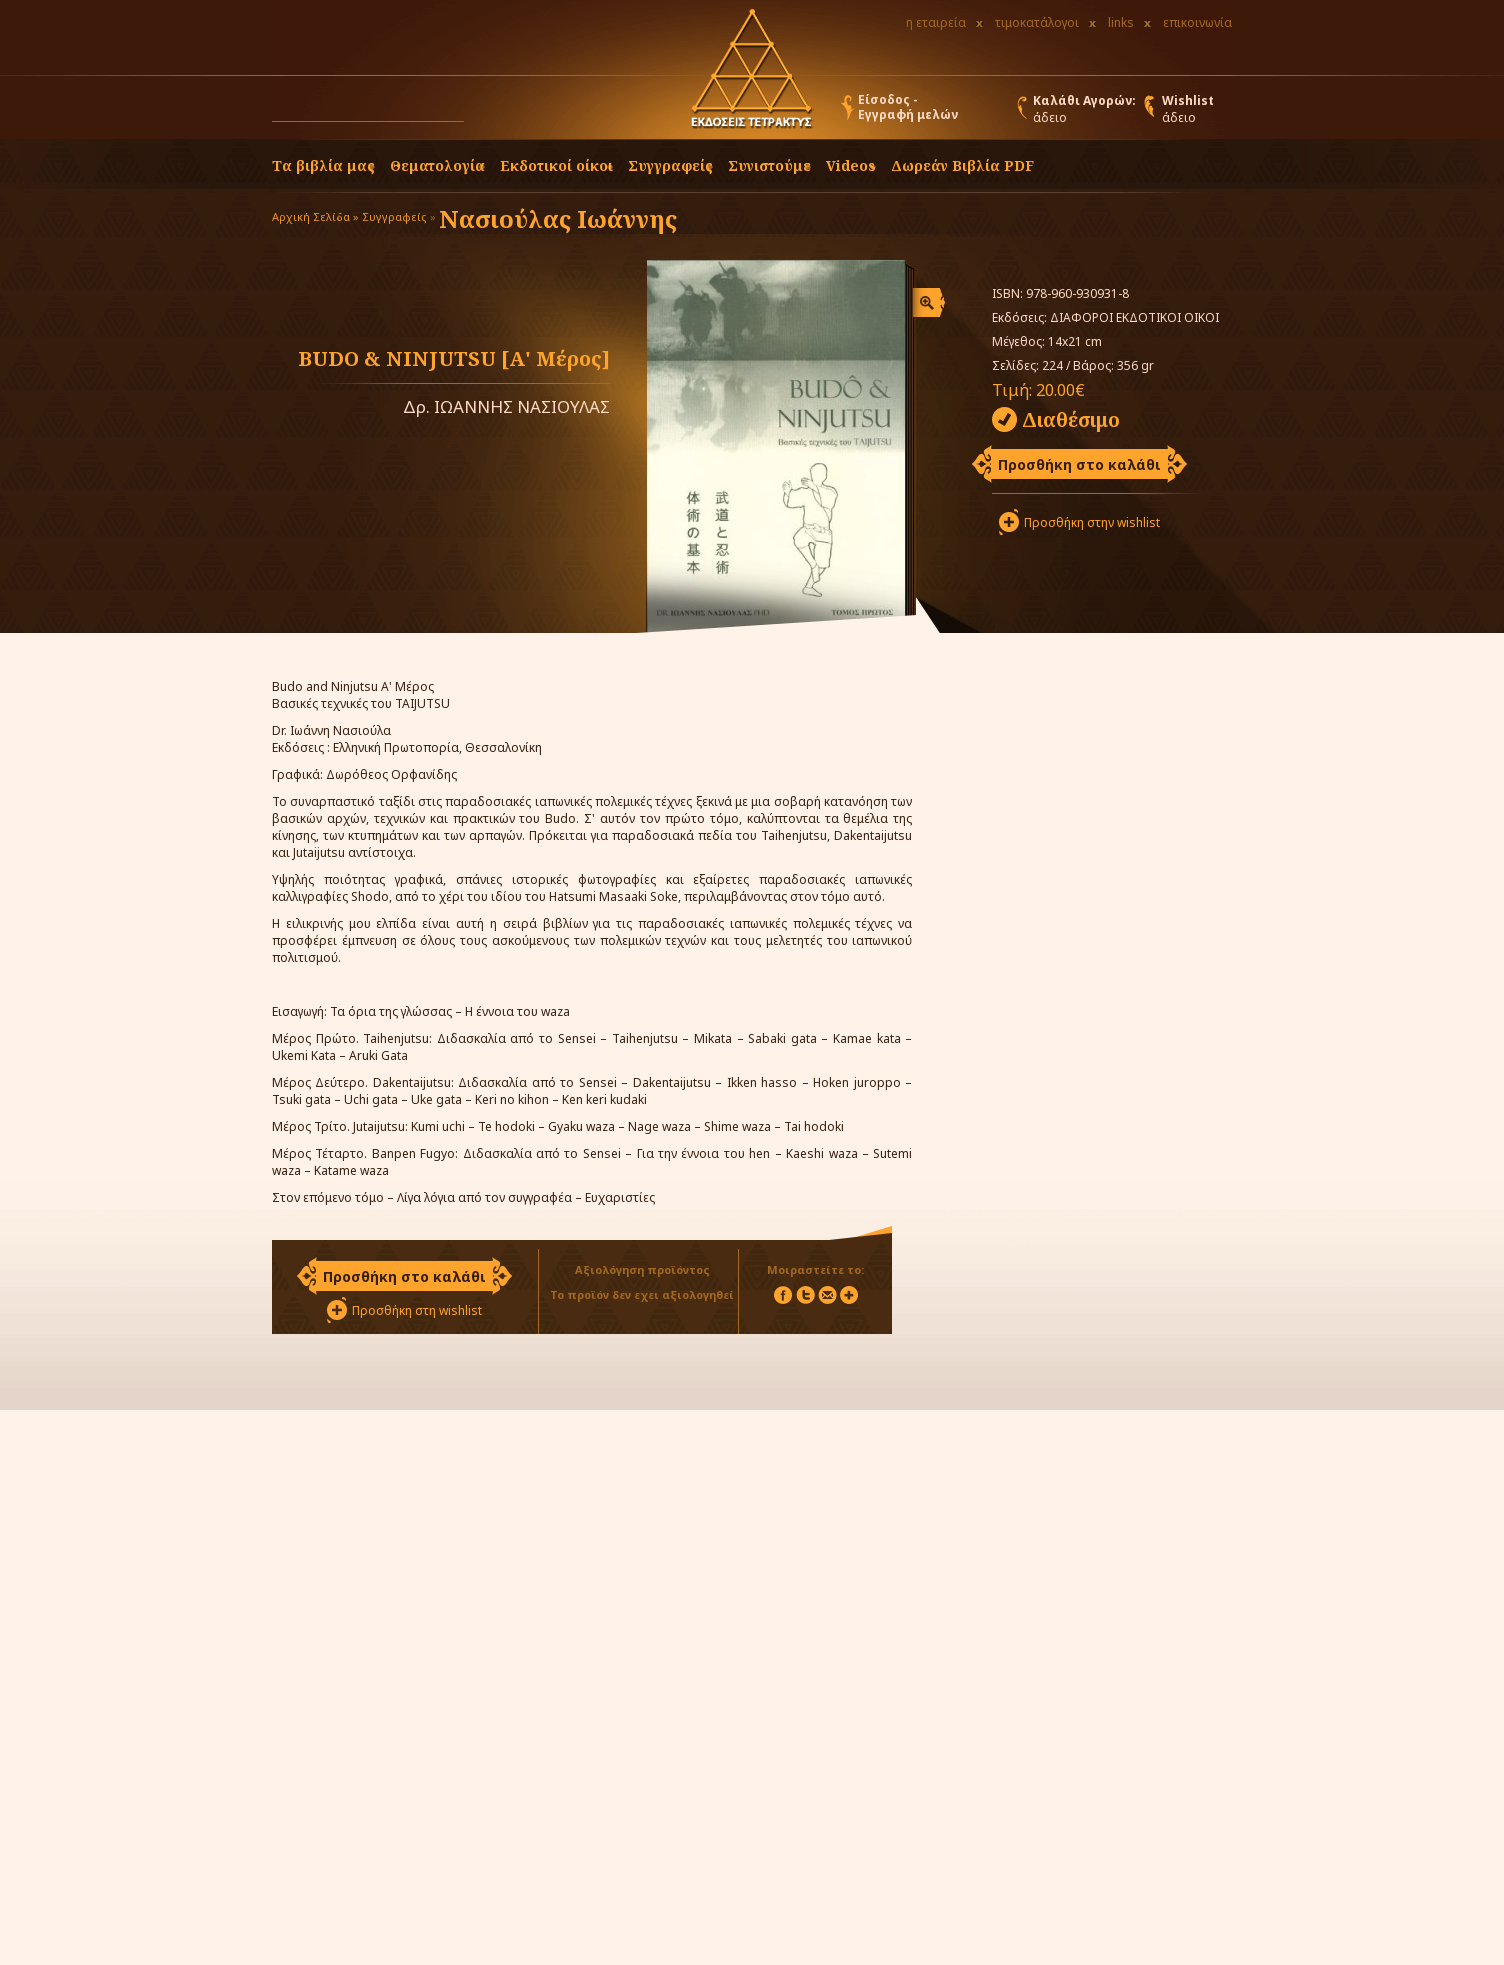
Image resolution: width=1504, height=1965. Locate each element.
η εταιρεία (936, 22)
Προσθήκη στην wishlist (1092, 522)
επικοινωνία (1197, 22)
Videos (851, 165)
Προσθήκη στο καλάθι (1079, 464)
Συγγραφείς (394, 216)
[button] (483, 112)
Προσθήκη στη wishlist (417, 1310)
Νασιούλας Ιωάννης (558, 218)
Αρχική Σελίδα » (315, 216)
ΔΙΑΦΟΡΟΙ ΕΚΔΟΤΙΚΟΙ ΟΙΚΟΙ (1134, 317)
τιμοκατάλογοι (1037, 22)
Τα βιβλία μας (323, 165)
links (1121, 22)
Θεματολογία (437, 165)
